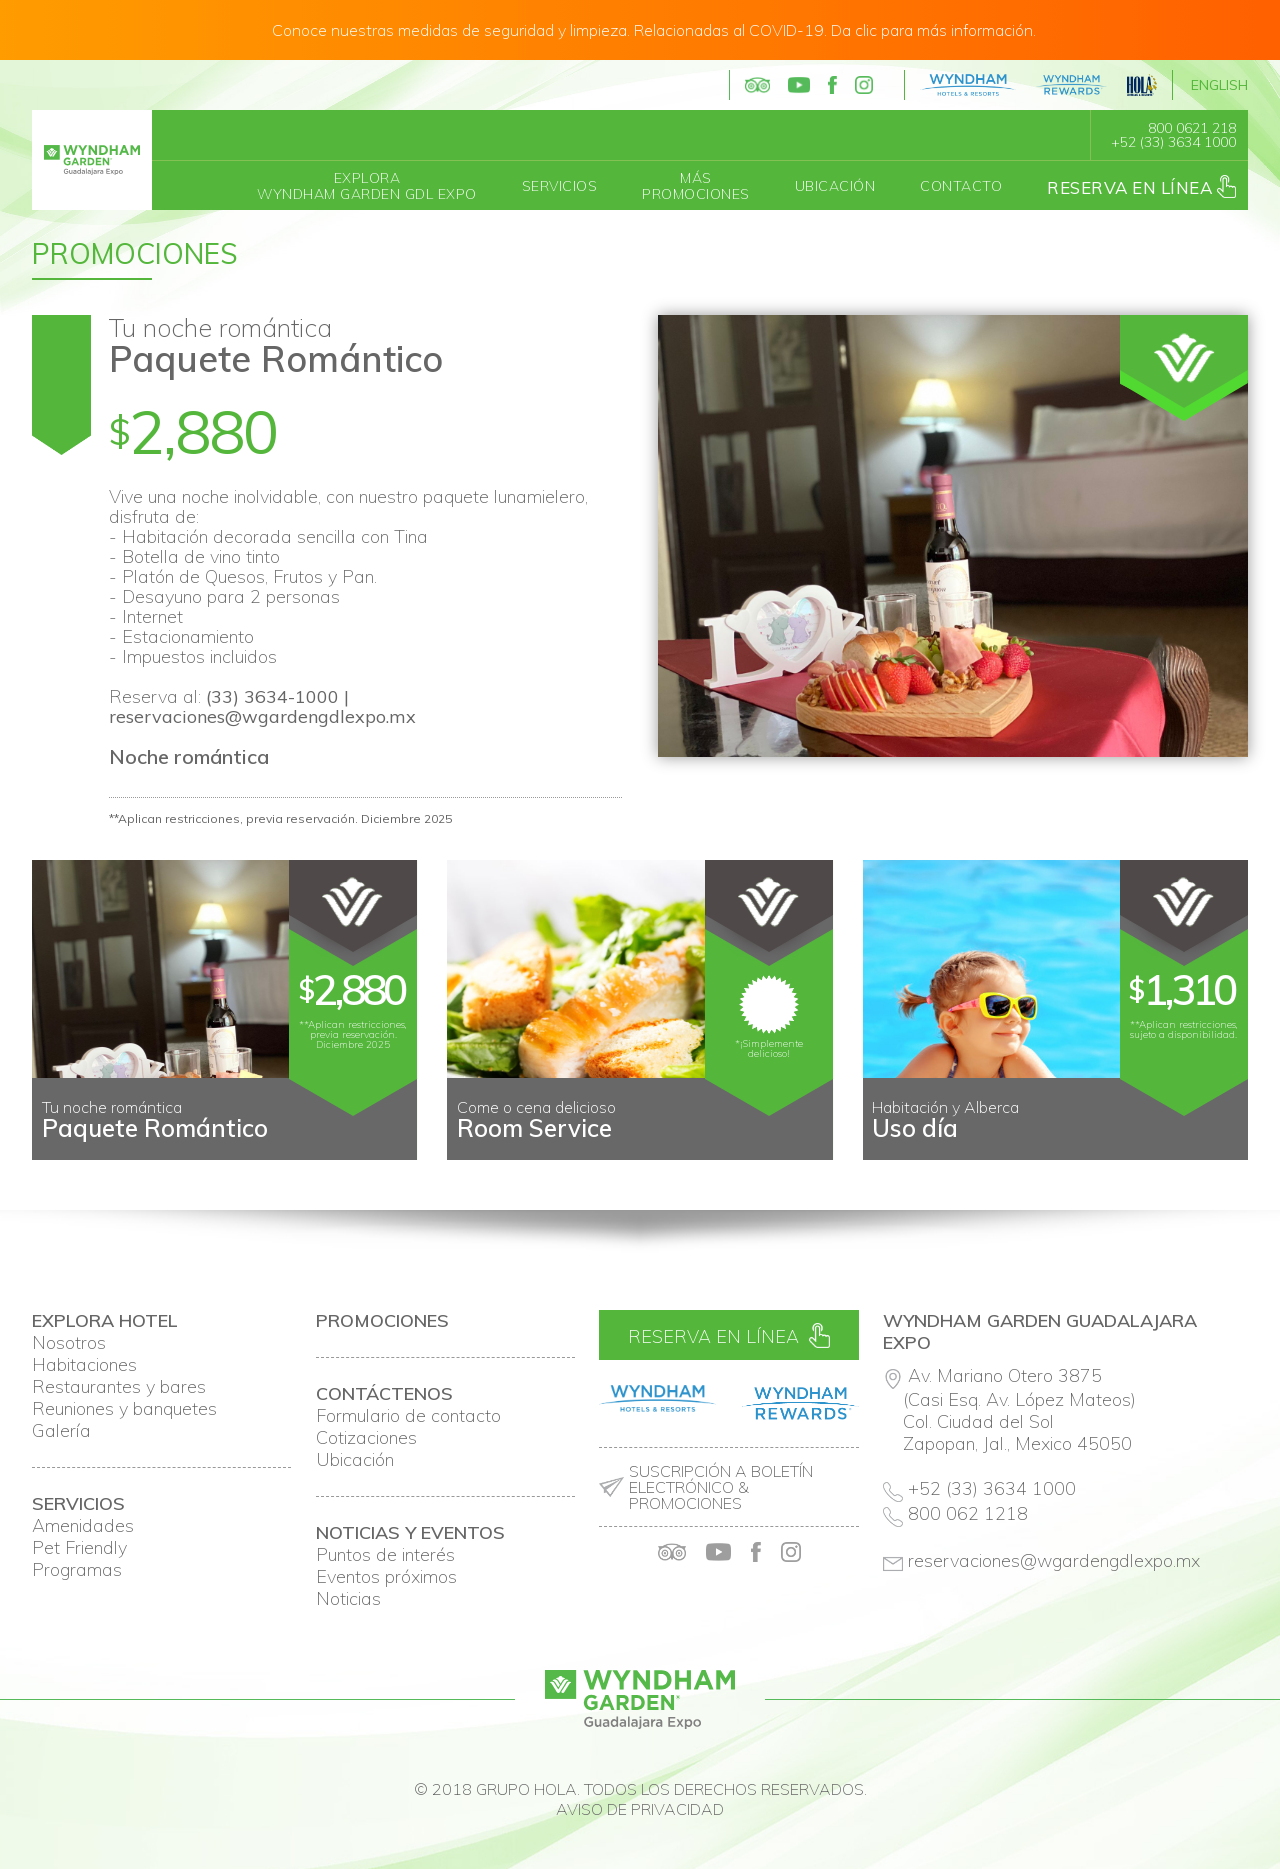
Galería (61, 1431)
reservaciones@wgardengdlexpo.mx (262, 716)
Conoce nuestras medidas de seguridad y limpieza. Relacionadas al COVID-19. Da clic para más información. (654, 30)
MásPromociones (696, 186)
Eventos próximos (386, 1577)
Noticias (348, 1599)
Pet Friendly (79, 1548)
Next (1222, 1144)
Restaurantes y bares (119, 1387)
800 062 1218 (968, 1513)
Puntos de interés (385, 1555)
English (1219, 85)
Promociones (135, 253)
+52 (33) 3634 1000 (1173, 142)
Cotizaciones (366, 1438)
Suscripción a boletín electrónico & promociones (721, 1487)
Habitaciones (84, 1365)
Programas (77, 1570)
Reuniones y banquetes (124, 1409)
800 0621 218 (1192, 128)
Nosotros (69, 1343)
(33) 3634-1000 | (277, 696)
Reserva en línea (1141, 186)
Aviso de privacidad (640, 1809)
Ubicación (835, 186)
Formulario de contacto (408, 1416)
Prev (58, 1144)
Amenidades (83, 1526)
